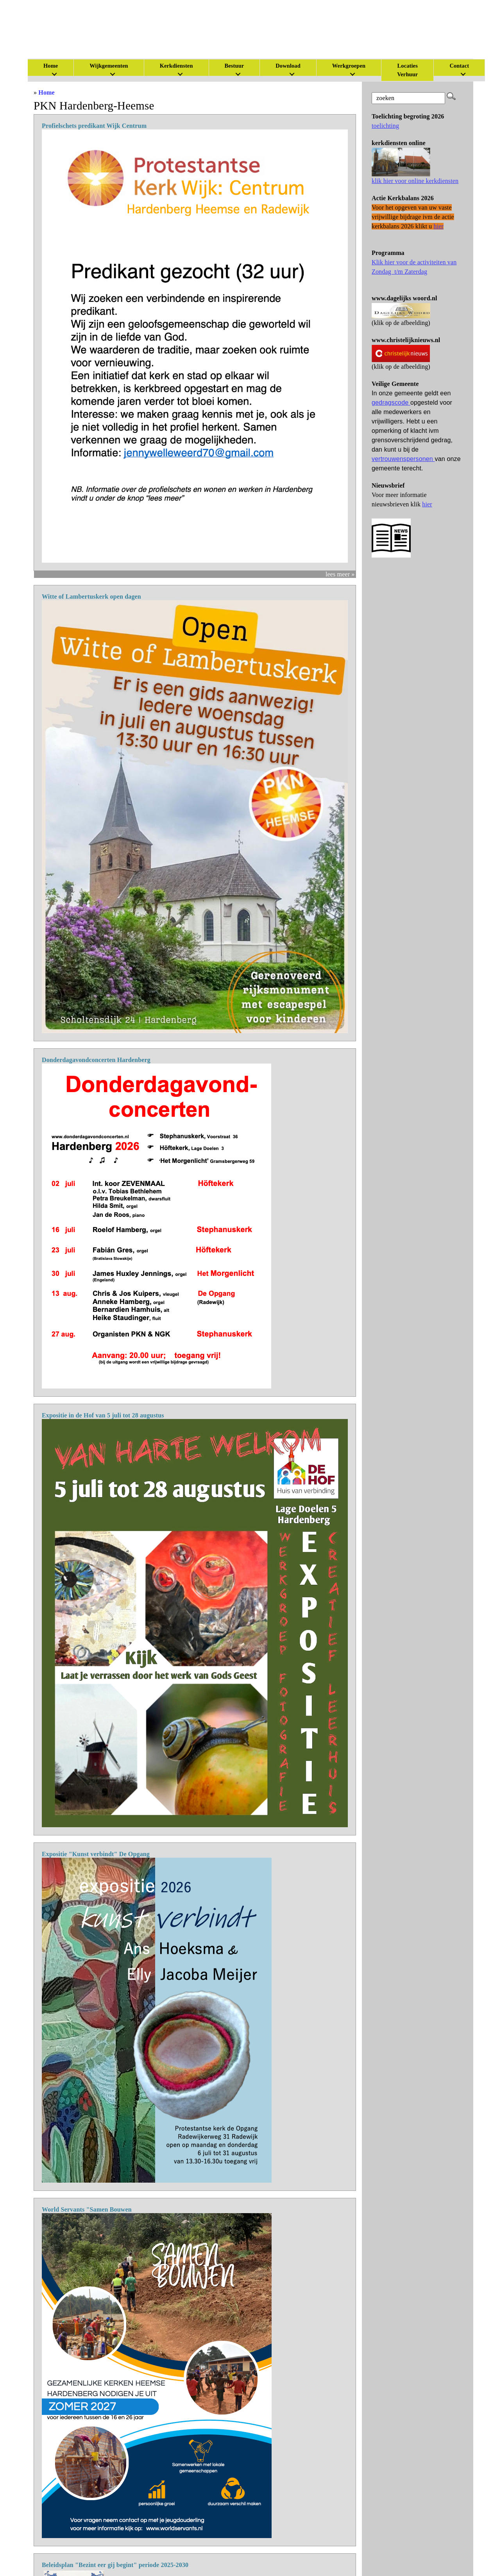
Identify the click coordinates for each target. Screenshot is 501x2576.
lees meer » (340, 574)
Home (46, 92)
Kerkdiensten (176, 66)
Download (288, 66)
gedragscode (391, 402)
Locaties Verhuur (407, 70)
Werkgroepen (348, 66)
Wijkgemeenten (108, 66)
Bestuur (234, 66)
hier (427, 504)
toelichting (385, 125)
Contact (459, 66)
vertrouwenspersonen (403, 459)
